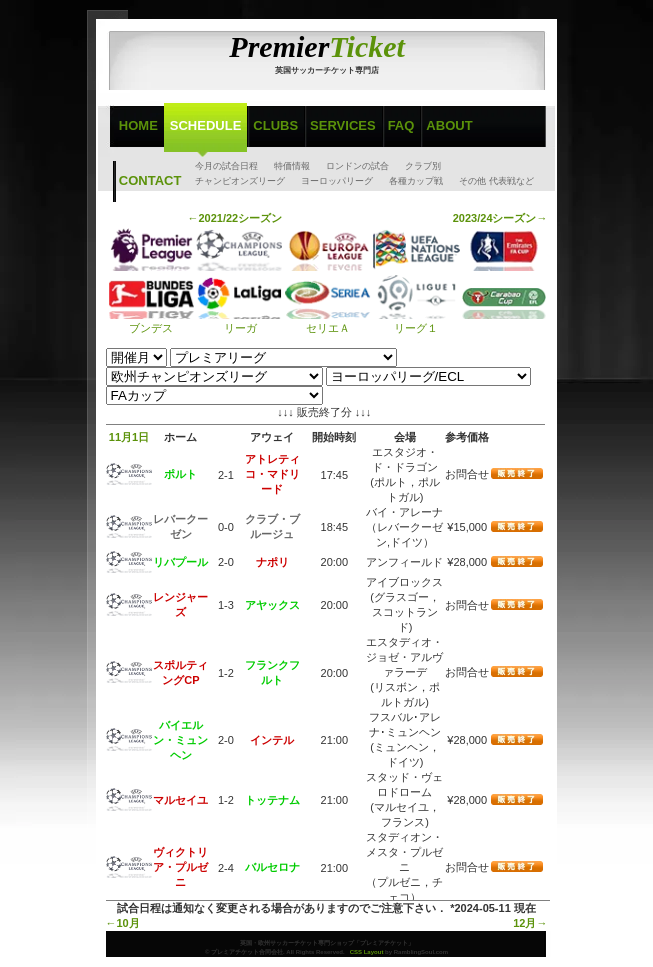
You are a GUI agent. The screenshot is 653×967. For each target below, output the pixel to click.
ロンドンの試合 (357, 166)
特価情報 (292, 166)
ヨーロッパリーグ (337, 181)
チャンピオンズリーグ (240, 181)
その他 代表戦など (496, 181)
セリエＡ (327, 321)
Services (343, 125)
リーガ (239, 321)
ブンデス (151, 321)
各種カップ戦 (416, 181)
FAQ (401, 125)
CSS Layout (367, 952)
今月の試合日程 (226, 166)
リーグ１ (416, 321)
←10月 (123, 923)
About (449, 125)
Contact (150, 180)
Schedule (206, 125)
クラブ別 (423, 166)
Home (138, 125)
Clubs (275, 125)
